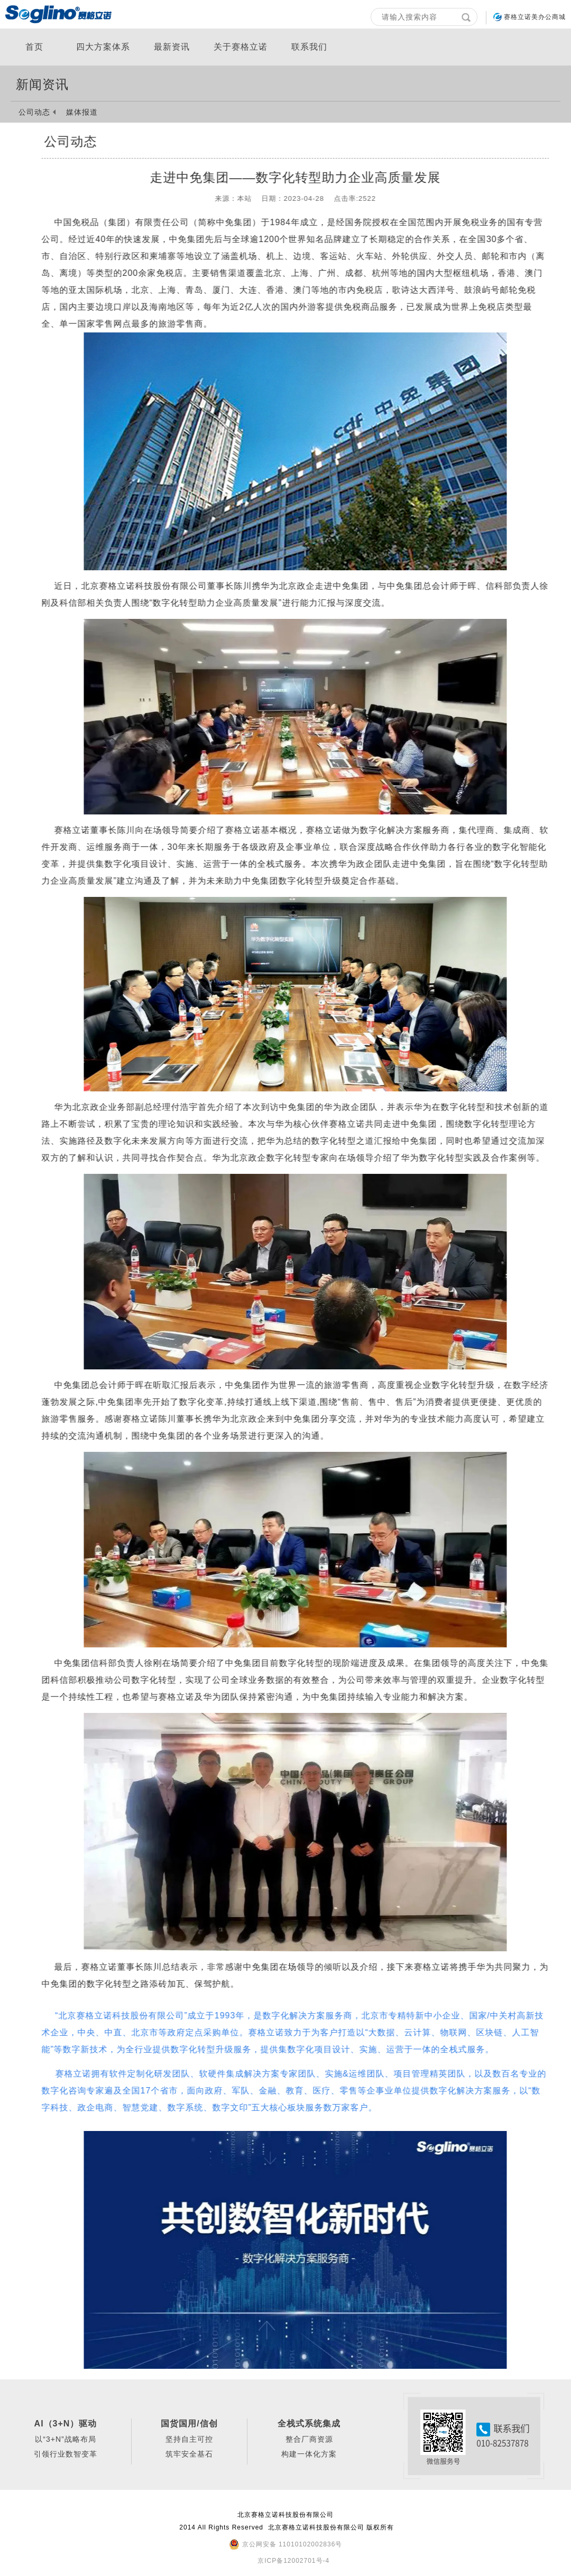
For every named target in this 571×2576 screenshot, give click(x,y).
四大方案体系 (103, 46)
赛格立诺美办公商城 (535, 17)
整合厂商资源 (309, 2439)
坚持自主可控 (189, 2439)
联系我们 (309, 46)
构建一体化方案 (309, 2454)
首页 (34, 46)
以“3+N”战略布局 (65, 2439)
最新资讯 (172, 46)
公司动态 (34, 112)
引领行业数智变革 (65, 2454)
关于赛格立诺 (241, 46)
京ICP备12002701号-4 (293, 2560)
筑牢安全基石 (189, 2454)
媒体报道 (82, 112)
